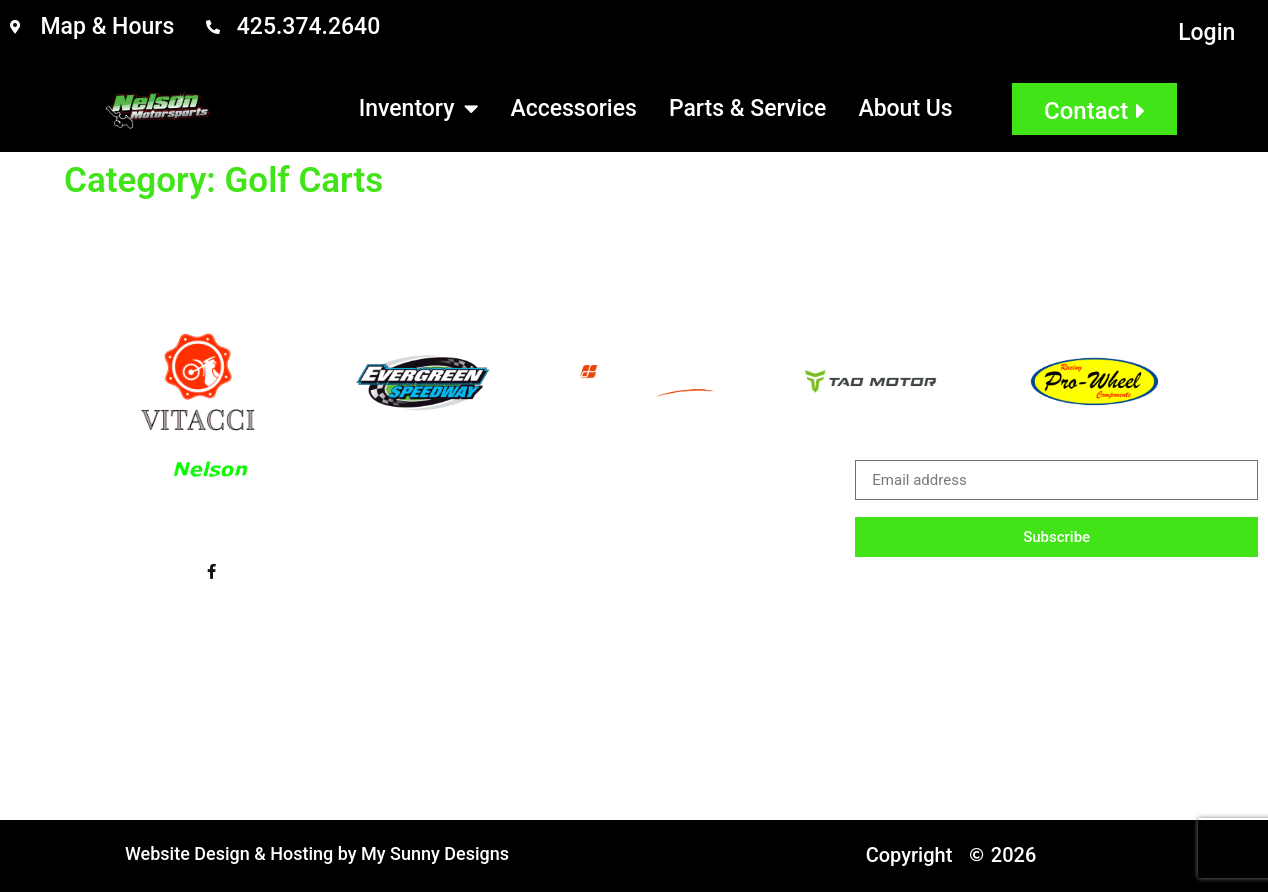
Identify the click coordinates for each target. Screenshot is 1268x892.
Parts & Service (748, 108)
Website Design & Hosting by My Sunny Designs (317, 853)
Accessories (573, 108)
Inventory (419, 108)
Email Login (258, 674)
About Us (905, 108)
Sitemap (392, 674)
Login (1206, 32)
